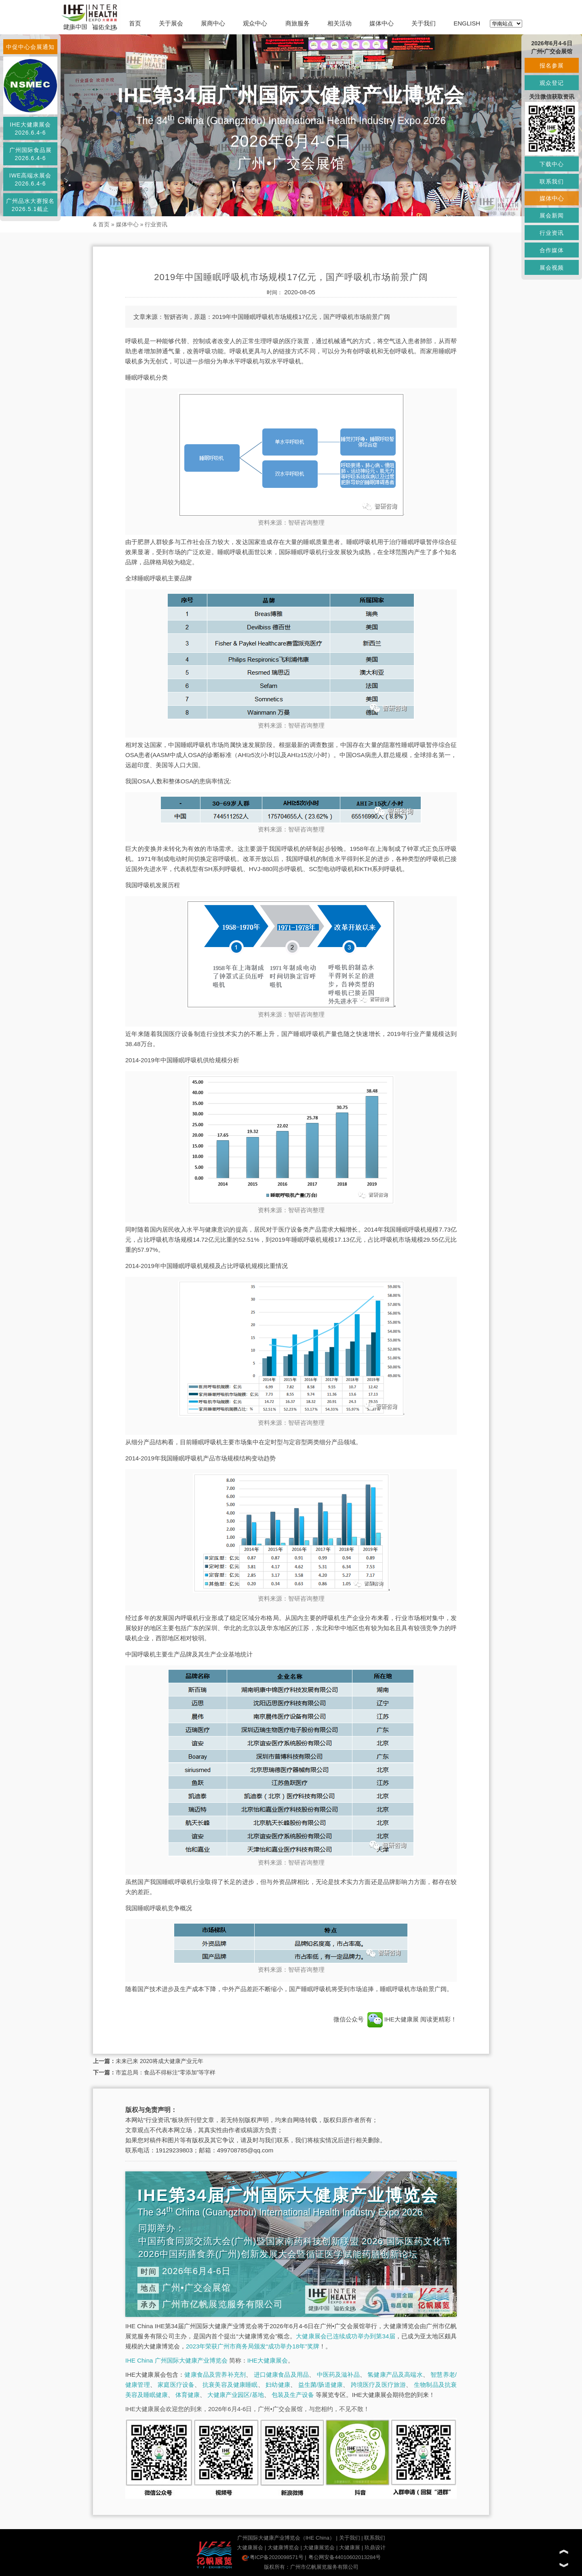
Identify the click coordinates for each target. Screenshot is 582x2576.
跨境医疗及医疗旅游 (378, 2384)
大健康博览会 (283, 2547)
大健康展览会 (319, 2547)
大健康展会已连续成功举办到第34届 (345, 2336)
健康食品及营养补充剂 (215, 2374)
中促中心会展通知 (30, 47)
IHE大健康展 (392, 2019)
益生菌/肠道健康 (320, 2384)
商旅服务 (297, 23)
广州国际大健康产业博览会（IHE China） (286, 2538)
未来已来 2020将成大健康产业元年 (159, 2061)
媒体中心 (381, 23)
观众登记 (552, 83)
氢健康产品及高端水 (394, 2374)
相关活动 (339, 23)
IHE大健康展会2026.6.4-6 (30, 128)
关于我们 (423, 23)
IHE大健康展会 (267, 2360)
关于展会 (171, 23)
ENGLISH (466, 23)
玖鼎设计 (375, 2547)
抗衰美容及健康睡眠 (230, 2384)
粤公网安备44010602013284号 (344, 2557)
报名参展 (552, 65)
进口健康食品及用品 (281, 2374)
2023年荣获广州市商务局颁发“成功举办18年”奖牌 (252, 2346)
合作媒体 (552, 250)
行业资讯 (156, 224)
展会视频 (552, 267)
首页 (135, 23)
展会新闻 (552, 215)
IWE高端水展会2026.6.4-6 (30, 179)
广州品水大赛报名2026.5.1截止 (30, 205)
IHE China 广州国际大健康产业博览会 (176, 2360)
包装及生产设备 (293, 2394)
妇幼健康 (278, 2384)
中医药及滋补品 (338, 2374)
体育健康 (187, 2394)
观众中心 (255, 23)
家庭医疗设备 (176, 2384)
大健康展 (349, 2547)
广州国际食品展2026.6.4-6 (30, 154)
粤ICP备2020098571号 (273, 2557)
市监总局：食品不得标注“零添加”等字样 (165, 2072)
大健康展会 (250, 2547)
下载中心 (552, 164)
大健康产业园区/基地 (235, 2394)
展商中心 (213, 23)
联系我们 (374, 2538)
